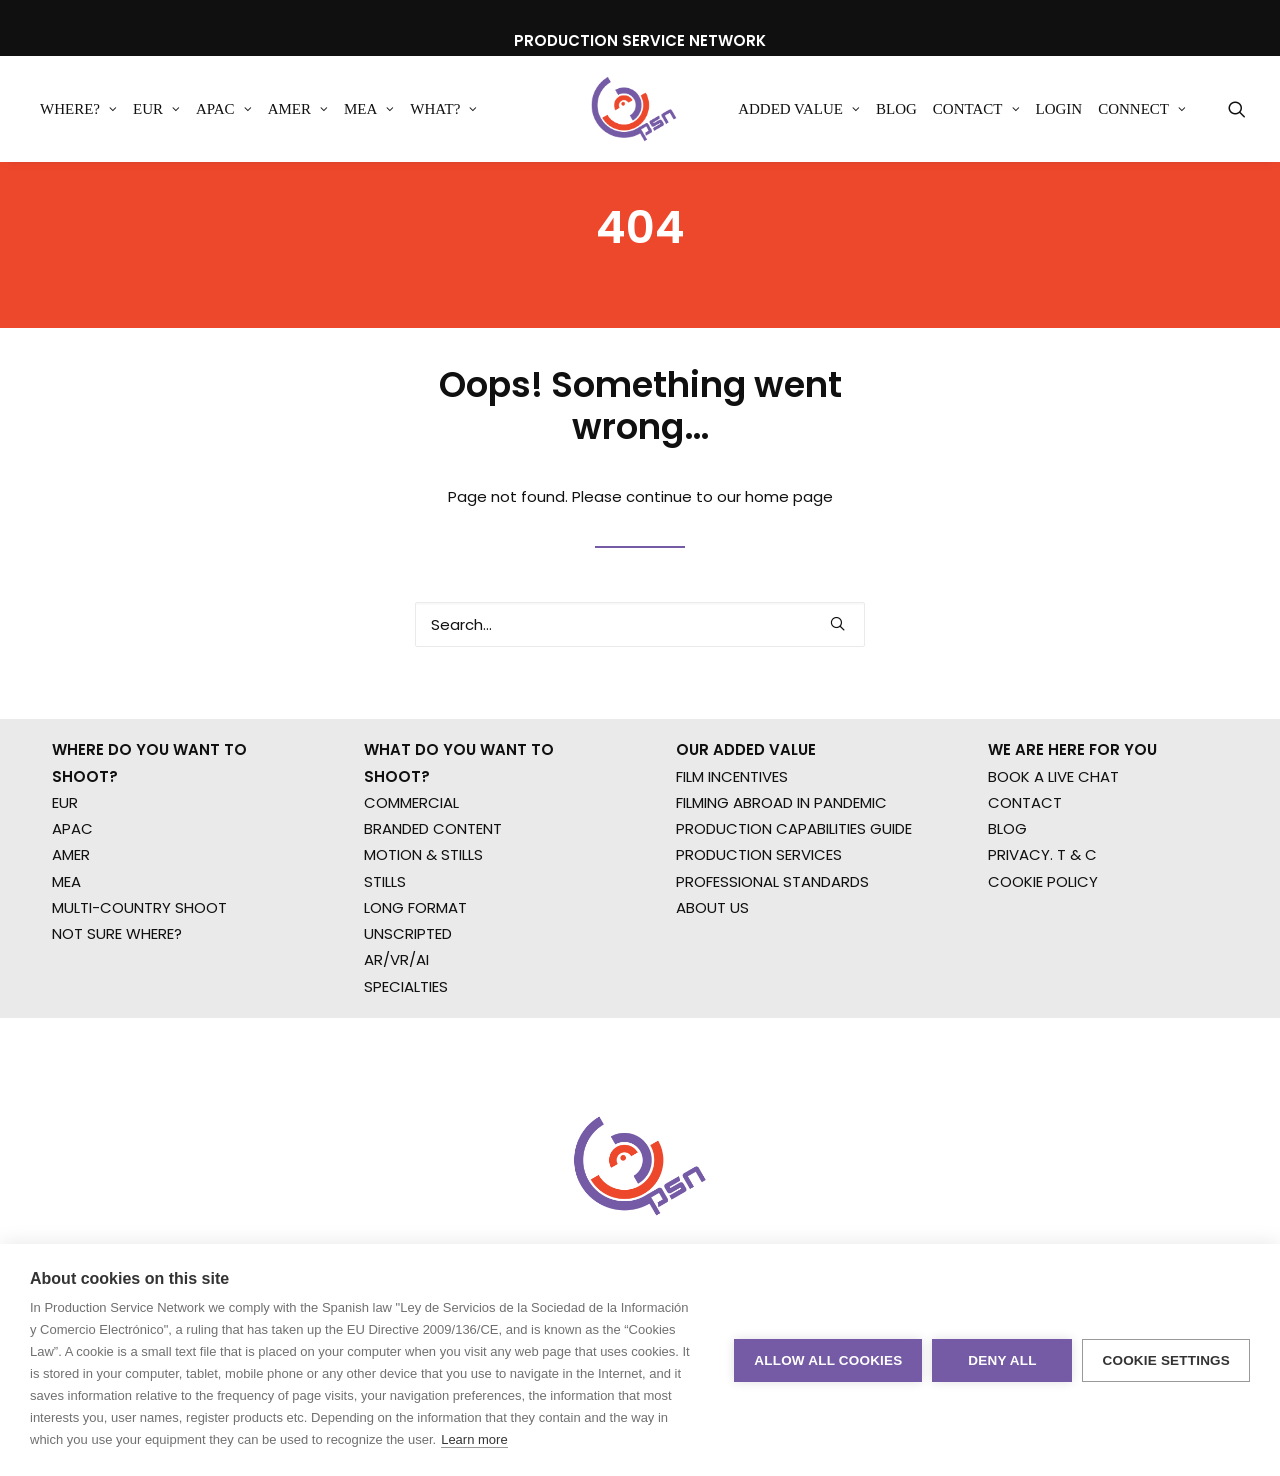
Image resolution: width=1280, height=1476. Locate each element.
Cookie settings (1166, 1360)
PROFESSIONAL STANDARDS (772, 970)
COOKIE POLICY (1043, 970)
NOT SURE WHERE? (117, 1022)
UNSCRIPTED (408, 1022)
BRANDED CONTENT (433, 917)
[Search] (640, 685)
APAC (224, 109)
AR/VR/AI (396, 1049)
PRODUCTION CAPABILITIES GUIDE (794, 917)
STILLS (385, 970)
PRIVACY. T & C (1042, 944)
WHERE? (78, 109)
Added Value (799, 109)
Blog (896, 109)
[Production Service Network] (634, 109)
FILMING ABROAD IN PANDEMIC (781, 891)
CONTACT (1025, 891)
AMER (298, 109)
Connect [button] (1142, 109)
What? (443, 109)
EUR (156, 109)
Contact (976, 109)
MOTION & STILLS (423, 944)
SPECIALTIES (406, 1075)
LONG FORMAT (415, 996)
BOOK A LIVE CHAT (1053, 865)
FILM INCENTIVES (732, 865)
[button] (1237, 109)
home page (789, 557)
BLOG (1007, 917)
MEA (369, 109)
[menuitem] (78, 109)
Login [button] (1059, 109)
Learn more (474, 1439)
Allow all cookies (828, 1360)
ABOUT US (712, 996)
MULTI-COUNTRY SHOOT (139, 996)
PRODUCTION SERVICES (759, 944)
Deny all (1002, 1360)
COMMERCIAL (411, 891)
